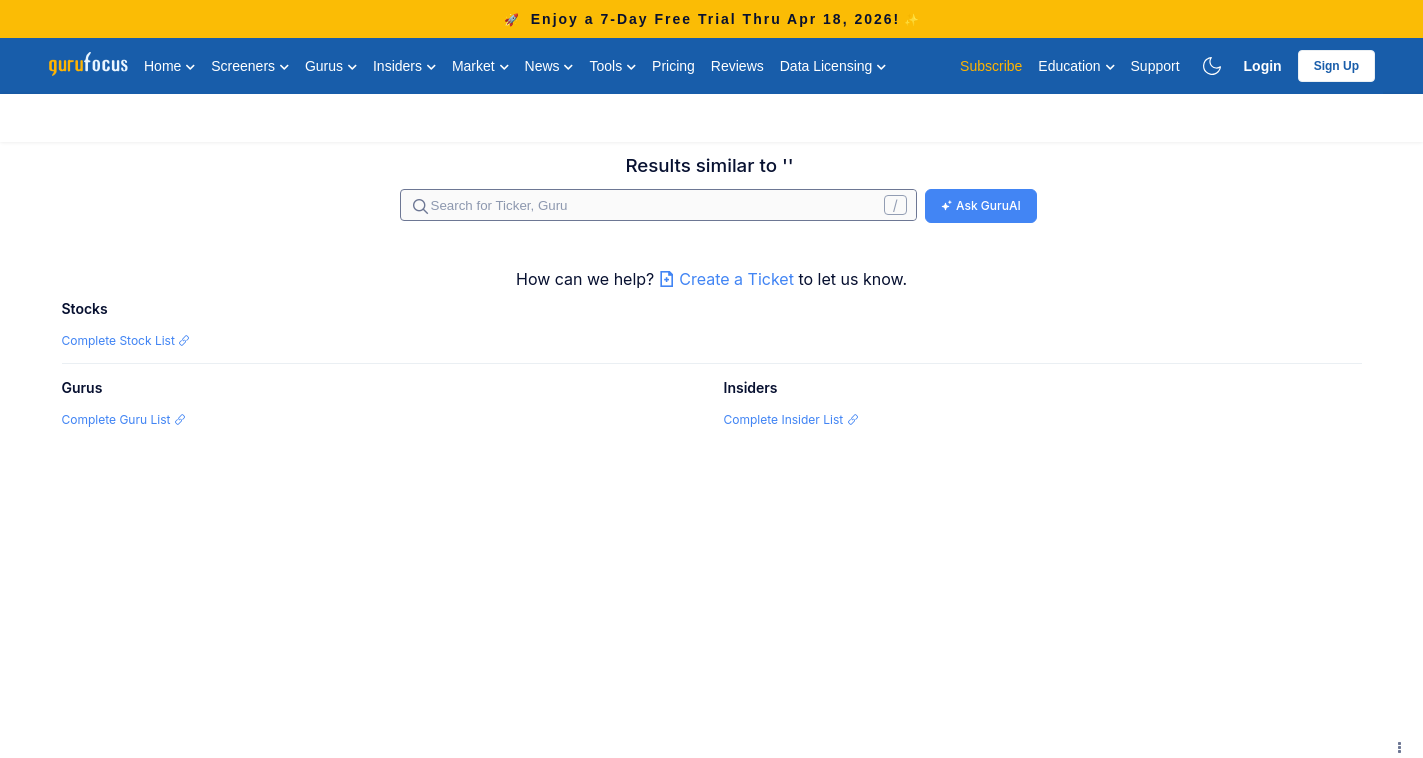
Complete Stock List (126, 340)
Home (169, 66)
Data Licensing (833, 66)
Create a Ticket (729, 279)
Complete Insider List (791, 419)
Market (480, 66)
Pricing (673, 66)
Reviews (737, 66)
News (549, 66)
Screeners (250, 66)
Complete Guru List (124, 419)
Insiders (404, 66)
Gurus (331, 66)
